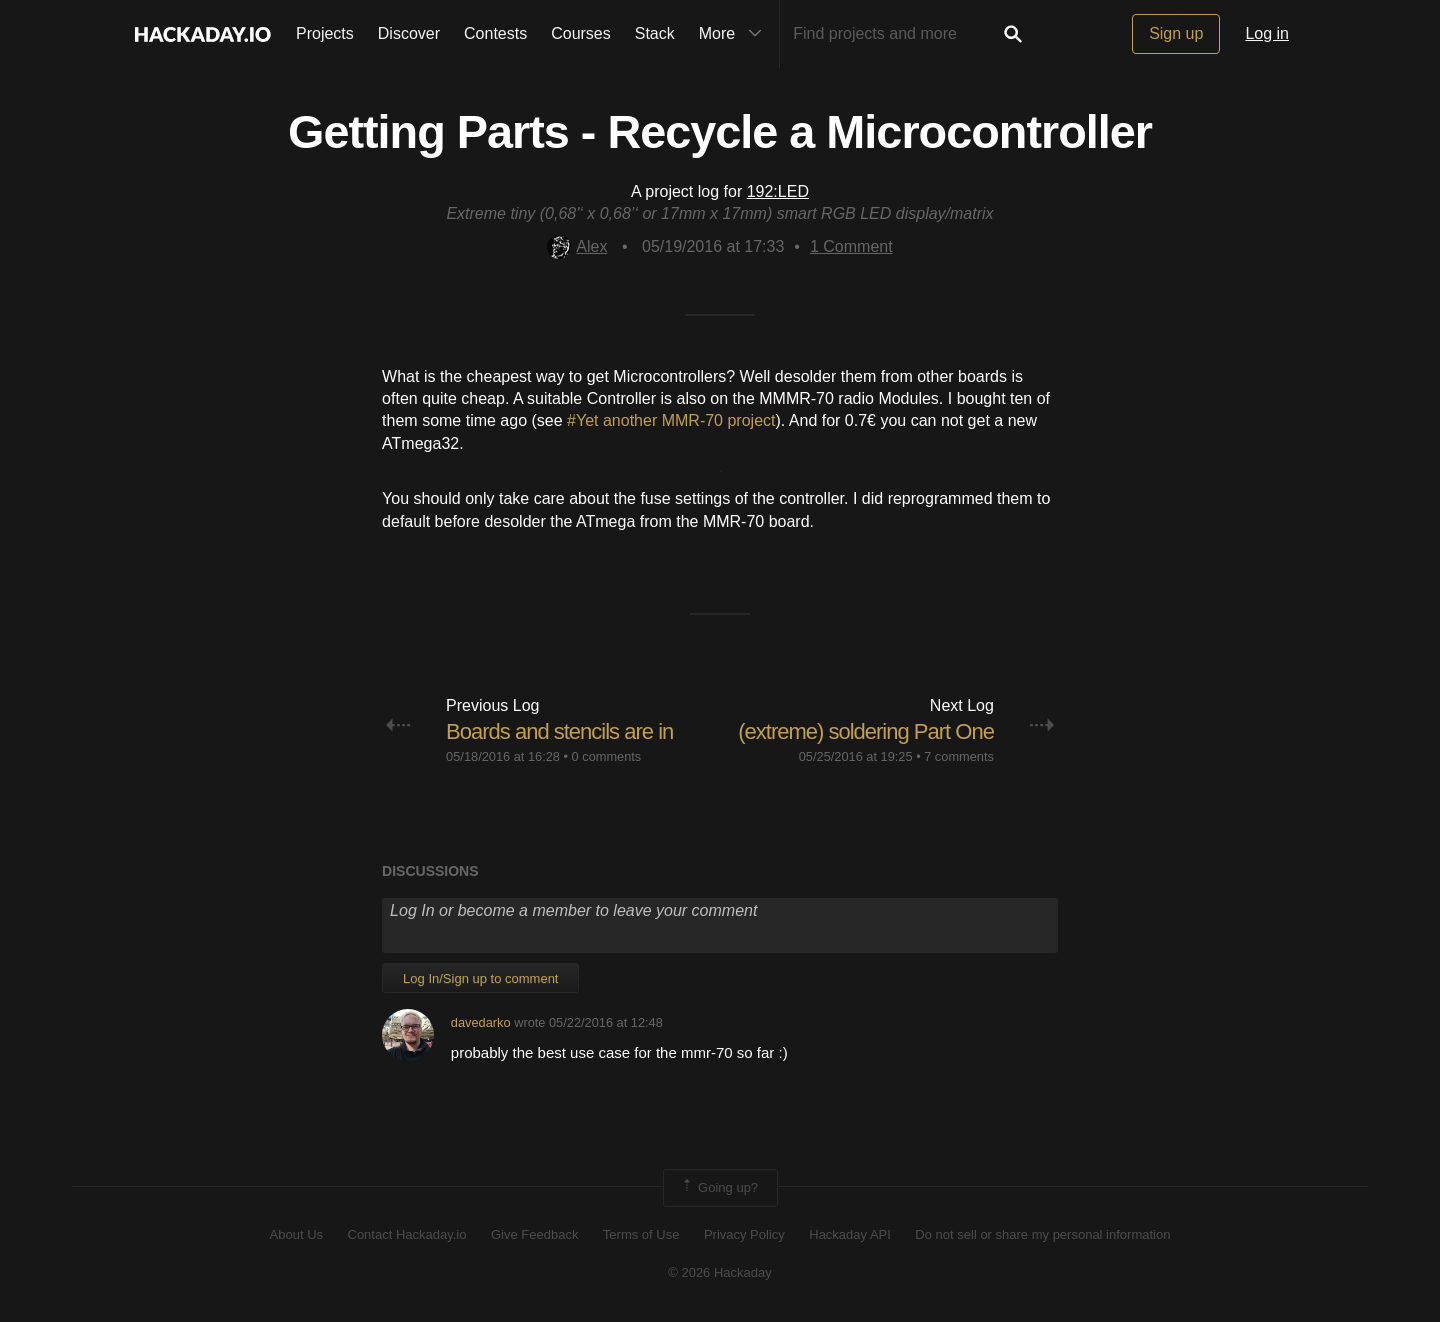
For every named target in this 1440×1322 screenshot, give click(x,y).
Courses (581, 33)
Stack (655, 33)
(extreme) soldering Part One (866, 731)
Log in (1267, 33)
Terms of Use (641, 1234)
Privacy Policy (744, 1234)
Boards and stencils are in (559, 731)
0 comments (607, 756)
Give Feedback (534, 1234)
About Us (296, 1234)
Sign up (1176, 33)
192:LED (778, 191)
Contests (495, 33)
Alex (577, 246)
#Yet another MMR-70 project (671, 420)
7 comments (959, 756)
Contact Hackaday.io (407, 1234)
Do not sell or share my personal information (1042, 1234)
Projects (325, 33)
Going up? (719, 1188)
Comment (851, 246)
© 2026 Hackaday (720, 1272)
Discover (409, 33)
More (735, 34)
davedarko (481, 1022)
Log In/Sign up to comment (480, 978)
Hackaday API (850, 1234)
